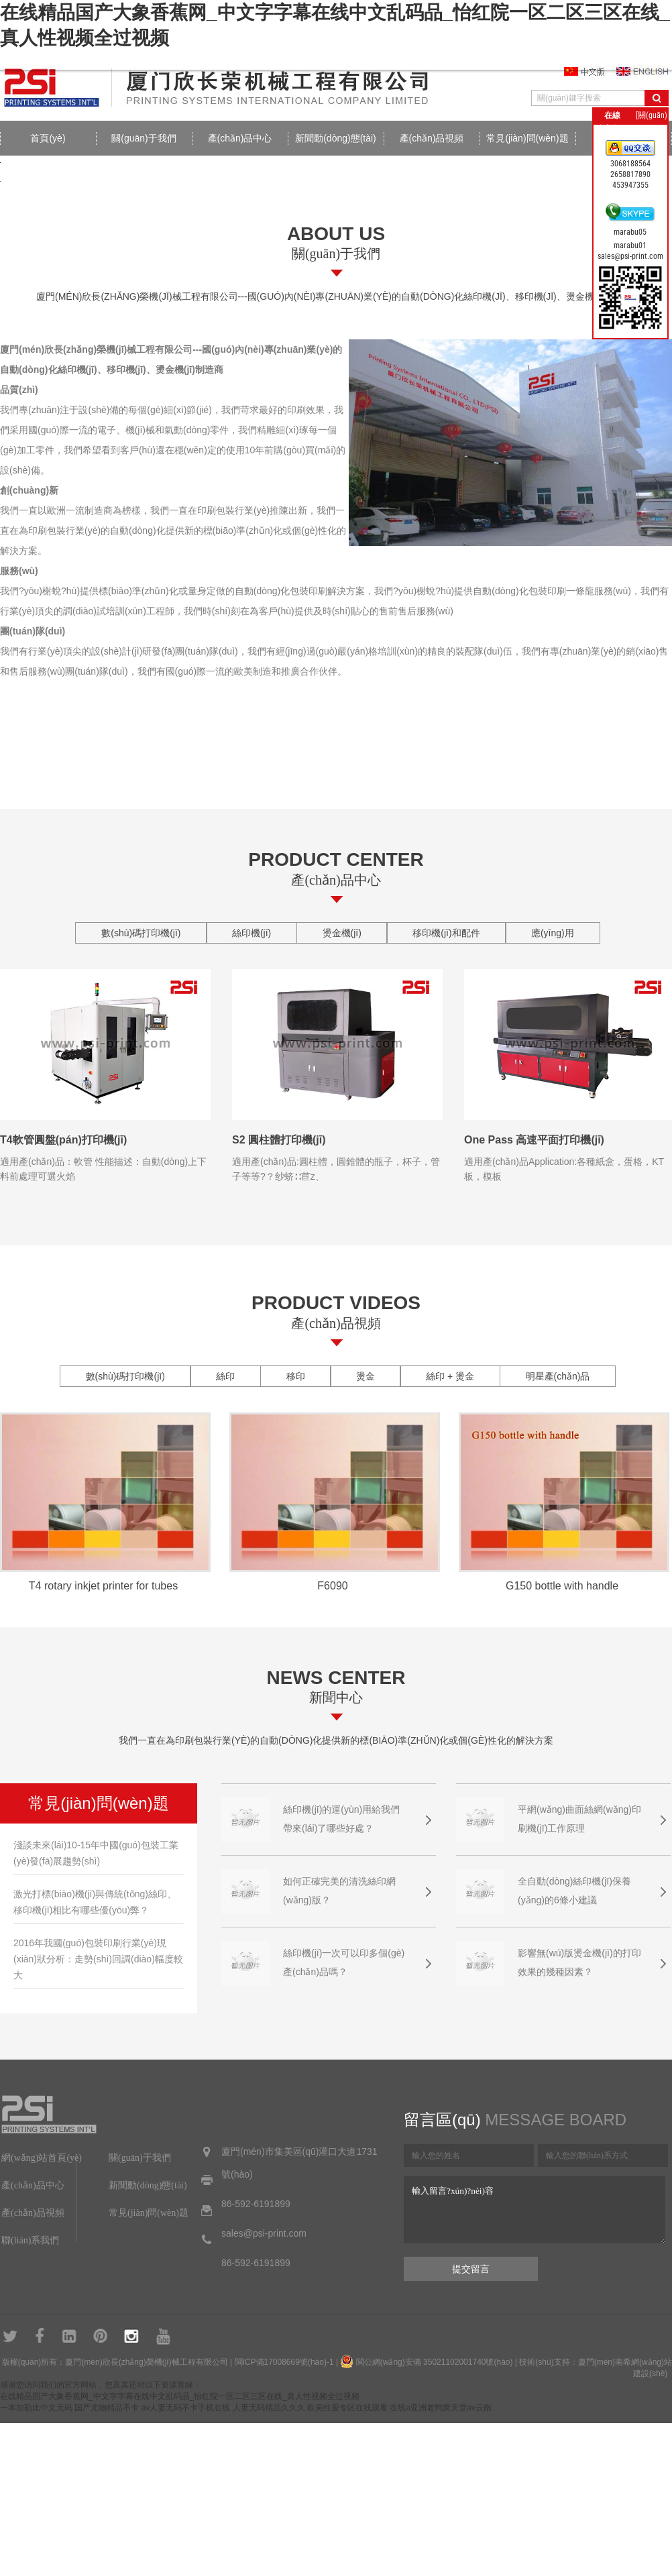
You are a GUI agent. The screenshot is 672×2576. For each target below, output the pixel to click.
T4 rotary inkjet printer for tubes (103, 1585)
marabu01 (630, 245)
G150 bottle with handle (562, 1585)
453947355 (630, 185)
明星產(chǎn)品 (558, 1376)
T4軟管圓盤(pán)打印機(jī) (63, 1139)
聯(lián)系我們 (30, 2240)
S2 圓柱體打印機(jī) (279, 1139)
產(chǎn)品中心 (240, 138)
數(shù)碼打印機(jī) (140, 933)
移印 (295, 1376)
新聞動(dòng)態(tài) (335, 138)
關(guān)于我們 (143, 138)
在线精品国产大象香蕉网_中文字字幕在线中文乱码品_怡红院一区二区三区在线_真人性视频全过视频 (179, 2396)
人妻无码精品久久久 (269, 2407)
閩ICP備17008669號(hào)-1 (284, 2362)
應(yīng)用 (552, 933)
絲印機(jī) (251, 933)
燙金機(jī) (342, 933)
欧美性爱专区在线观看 (347, 2407)
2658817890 (630, 174)
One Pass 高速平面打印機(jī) (534, 1139)
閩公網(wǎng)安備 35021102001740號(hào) (434, 2362)
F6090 (332, 1585)
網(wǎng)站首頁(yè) (41, 2158)
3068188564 (630, 163)
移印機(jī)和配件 (446, 933)
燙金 (365, 1376)
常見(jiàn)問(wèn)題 (527, 138)
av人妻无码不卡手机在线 (186, 2407)
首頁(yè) (47, 138)
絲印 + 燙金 (450, 1376)
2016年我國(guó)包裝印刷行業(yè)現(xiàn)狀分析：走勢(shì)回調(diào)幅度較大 (98, 1959)
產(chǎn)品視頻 (432, 138)
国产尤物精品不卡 (106, 2407)
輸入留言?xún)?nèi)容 (534, 2209)
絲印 (225, 1376)
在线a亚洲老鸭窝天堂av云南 (440, 2407)
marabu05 (630, 232)
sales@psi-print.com (630, 256)
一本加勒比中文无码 (36, 2407)
